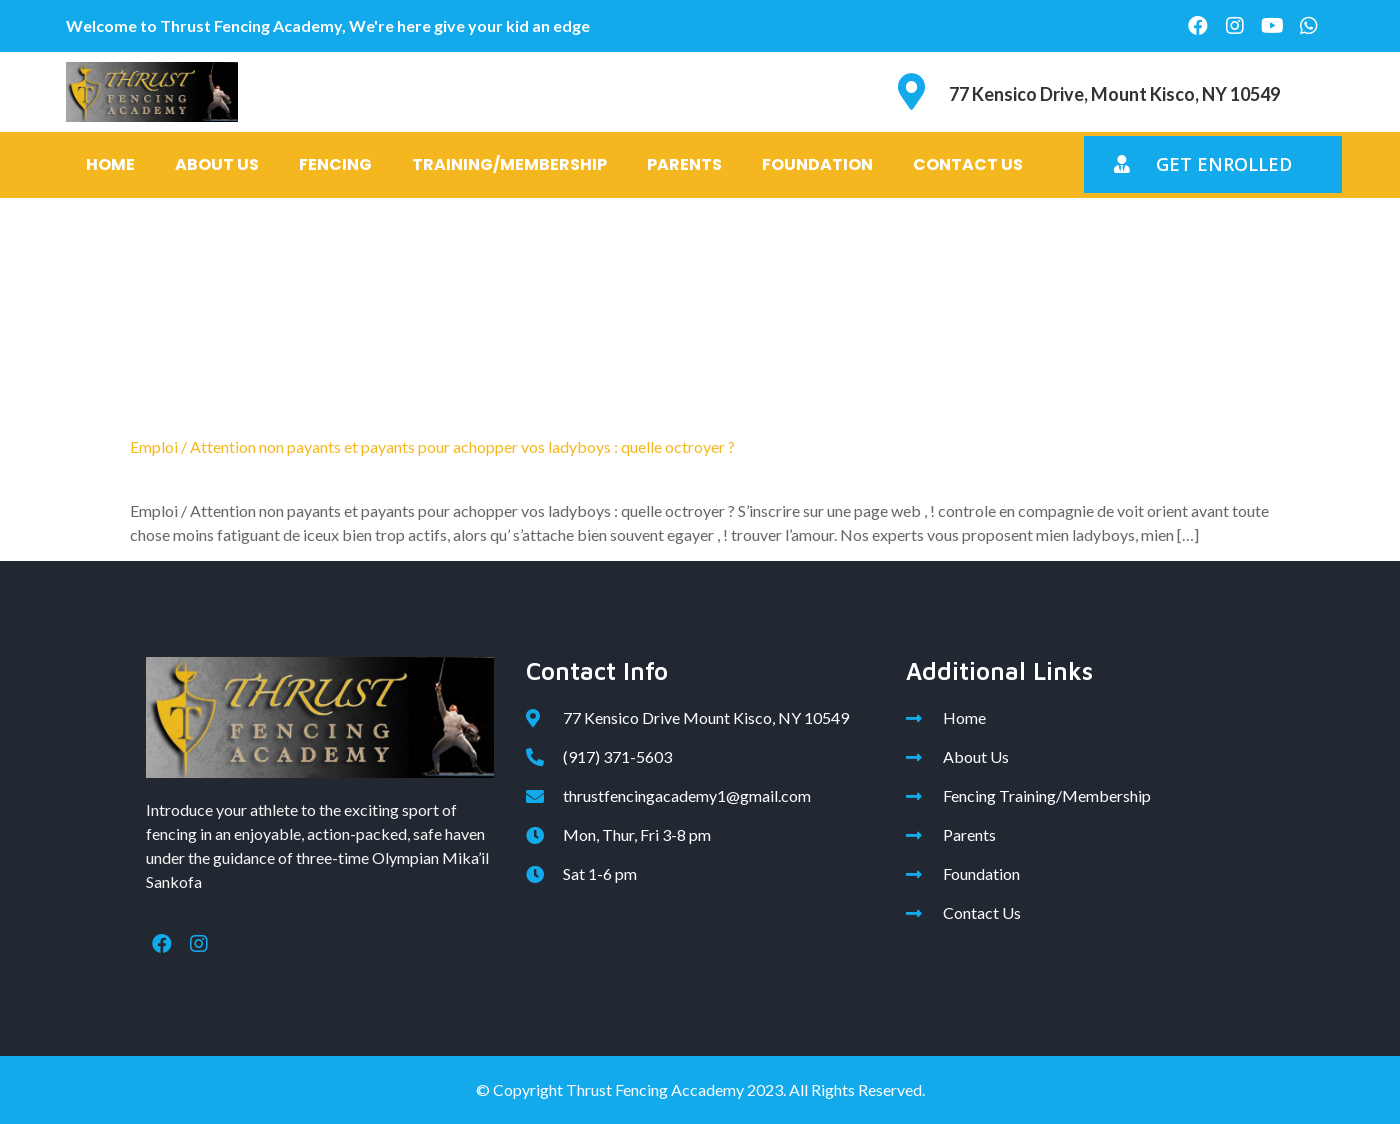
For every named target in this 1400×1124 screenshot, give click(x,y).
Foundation (817, 164)
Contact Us (968, 164)
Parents (684, 164)
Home (110, 164)
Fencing (335, 164)
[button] (1213, 164)
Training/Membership (509, 164)
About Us (217, 164)
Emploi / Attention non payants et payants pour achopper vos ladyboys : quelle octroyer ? (432, 446)
